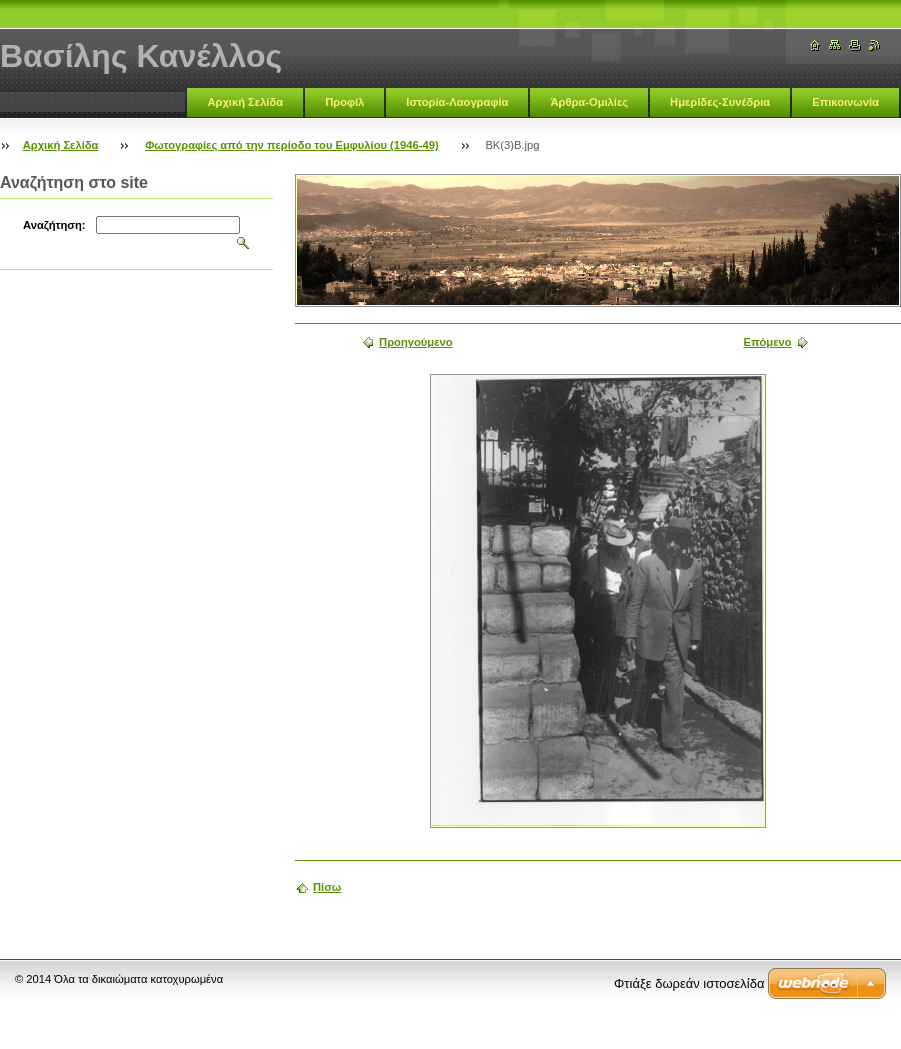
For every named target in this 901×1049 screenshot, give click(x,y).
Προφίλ (344, 102)
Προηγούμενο (415, 342)
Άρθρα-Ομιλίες (589, 102)
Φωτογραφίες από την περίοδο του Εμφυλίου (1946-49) (291, 145)
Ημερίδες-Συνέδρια (720, 102)
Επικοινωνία (845, 102)
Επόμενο (767, 342)
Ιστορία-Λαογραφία (457, 102)
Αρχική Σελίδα (245, 102)
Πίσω (327, 887)
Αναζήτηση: (54, 225)
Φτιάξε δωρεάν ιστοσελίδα (689, 983)
